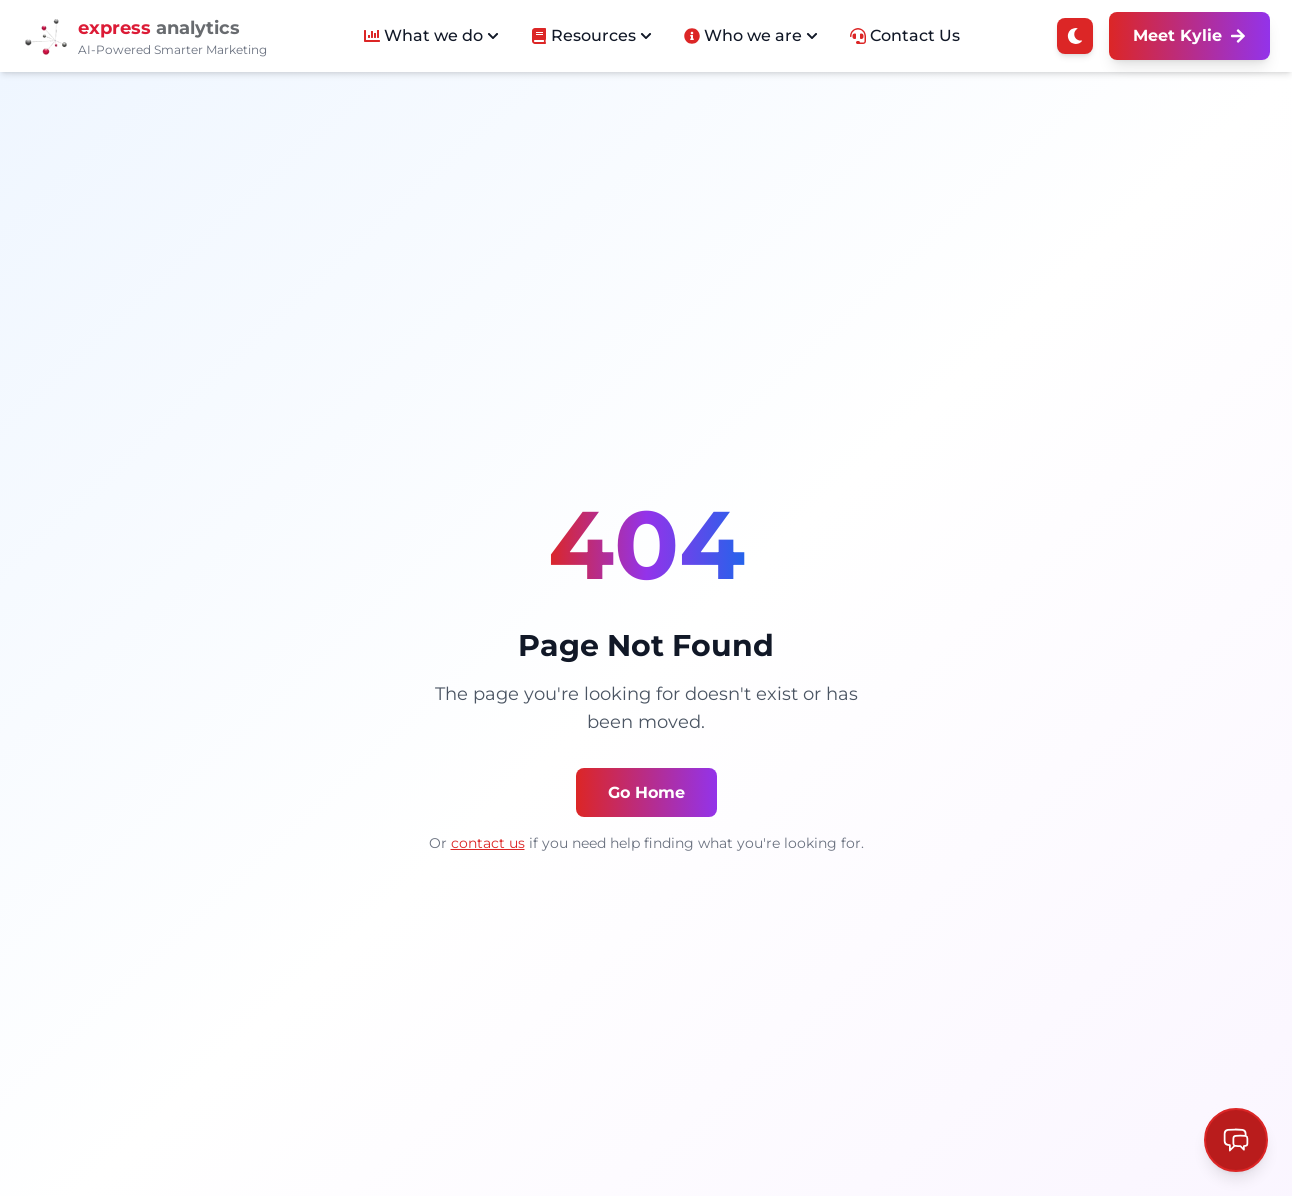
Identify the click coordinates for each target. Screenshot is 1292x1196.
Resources (591, 35)
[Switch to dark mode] (1075, 36)
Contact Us (905, 35)
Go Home (646, 792)
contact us (488, 843)
